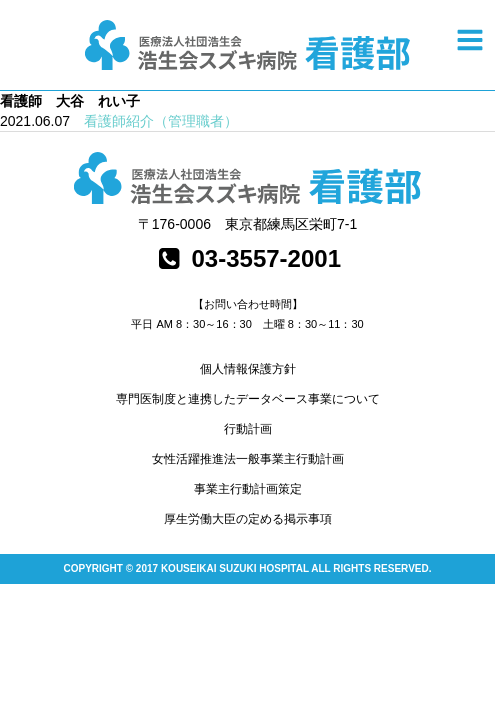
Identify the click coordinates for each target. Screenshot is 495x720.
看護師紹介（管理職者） (161, 121)
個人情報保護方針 (248, 369)
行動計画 (248, 429)
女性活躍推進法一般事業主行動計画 (248, 459)
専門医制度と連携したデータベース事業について (248, 399)
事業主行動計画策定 (248, 489)
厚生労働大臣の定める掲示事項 (248, 519)
